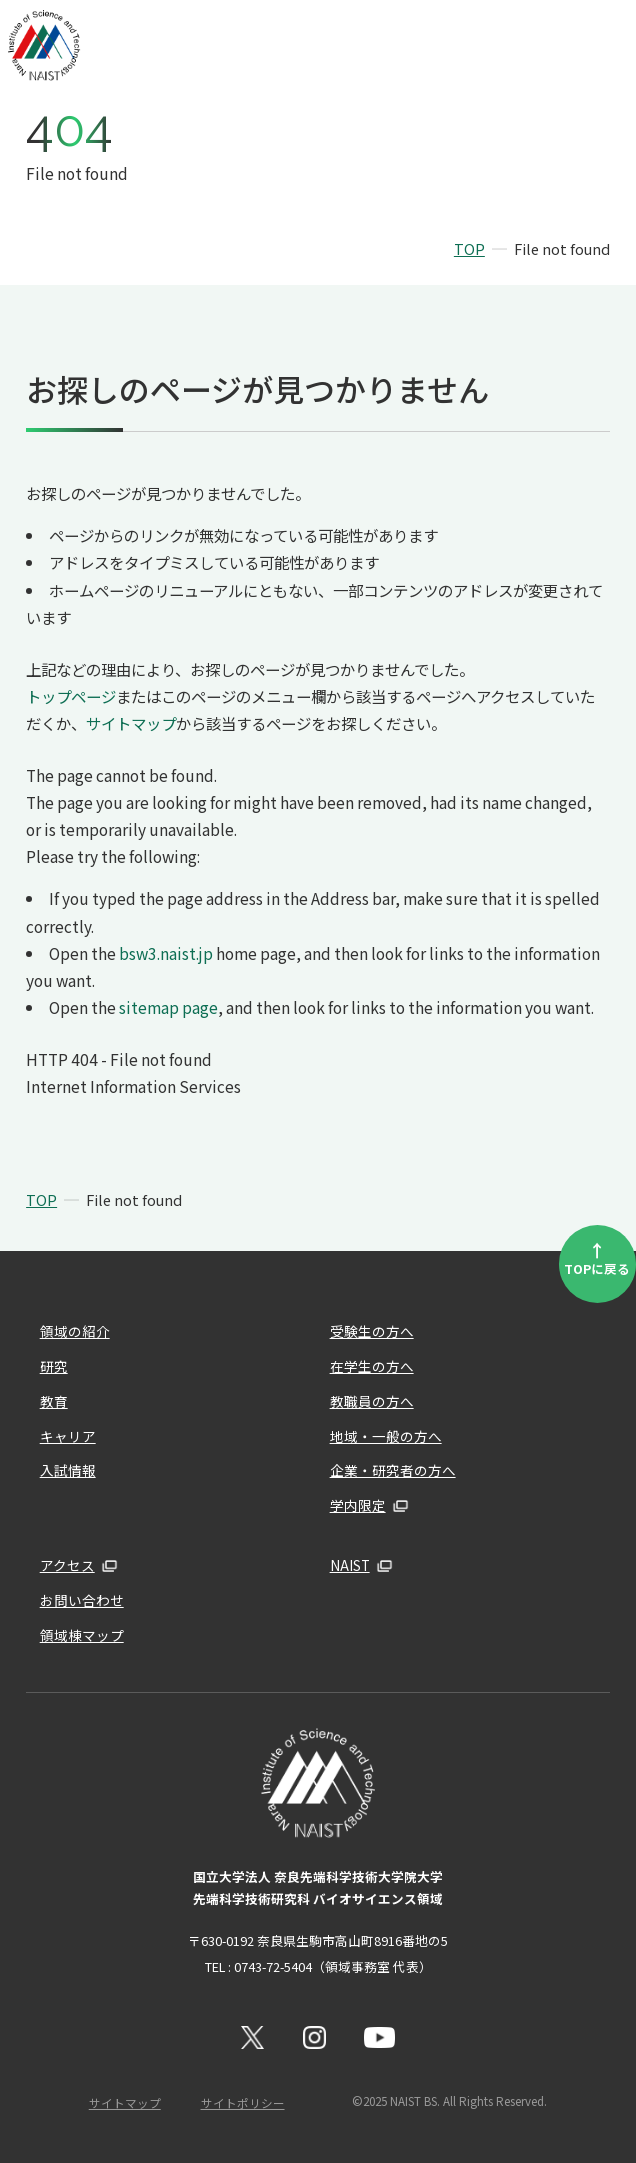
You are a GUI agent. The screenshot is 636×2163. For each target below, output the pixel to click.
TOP (469, 248)
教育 (54, 1401)
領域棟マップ (82, 1635)
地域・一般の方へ (386, 1436)
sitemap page (168, 1007)
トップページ (71, 696)
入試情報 (68, 1470)
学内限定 (358, 1505)
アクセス (67, 1565)
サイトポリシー (243, 2103)
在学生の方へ (372, 1366)
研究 (54, 1366)
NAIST (350, 1565)
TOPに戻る (597, 1257)
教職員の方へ (372, 1401)
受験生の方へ (372, 1331)
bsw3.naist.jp (166, 953)
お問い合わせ (82, 1600)
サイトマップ (131, 723)
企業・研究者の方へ (393, 1470)
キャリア (68, 1436)
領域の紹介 (75, 1331)
